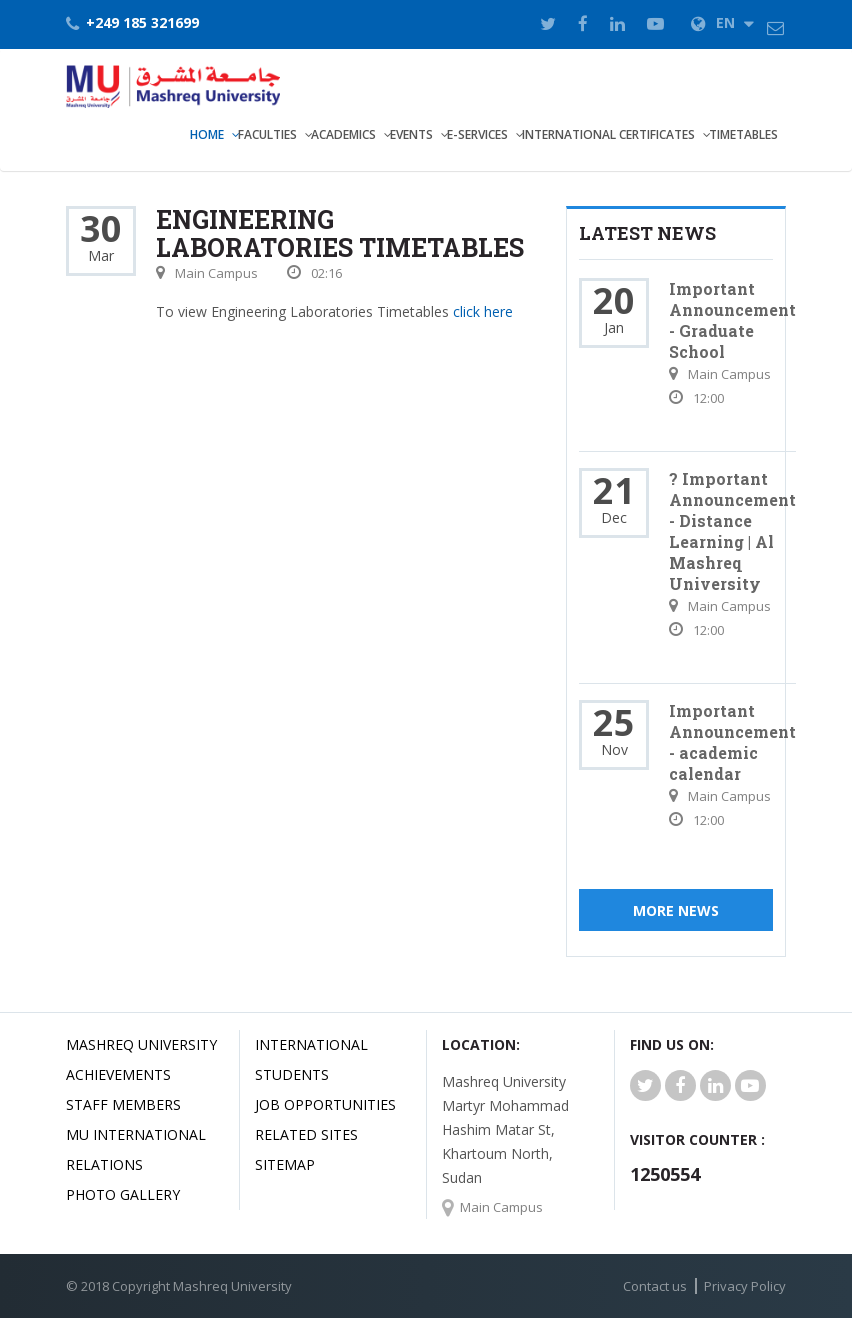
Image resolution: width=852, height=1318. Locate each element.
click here (483, 311)
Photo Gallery (123, 1194)
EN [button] (722, 22)
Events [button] (411, 134)
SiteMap (285, 1164)
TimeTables (743, 134)
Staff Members (123, 1104)
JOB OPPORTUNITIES (325, 1104)
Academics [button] (343, 134)
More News (676, 910)
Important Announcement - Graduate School (732, 320)
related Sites (306, 1134)
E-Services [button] (477, 134)
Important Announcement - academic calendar (732, 742)
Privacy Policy (745, 1286)
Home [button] (207, 134)
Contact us (655, 1286)
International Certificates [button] (608, 134)
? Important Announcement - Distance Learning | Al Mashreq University (732, 531)
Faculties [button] (267, 134)
